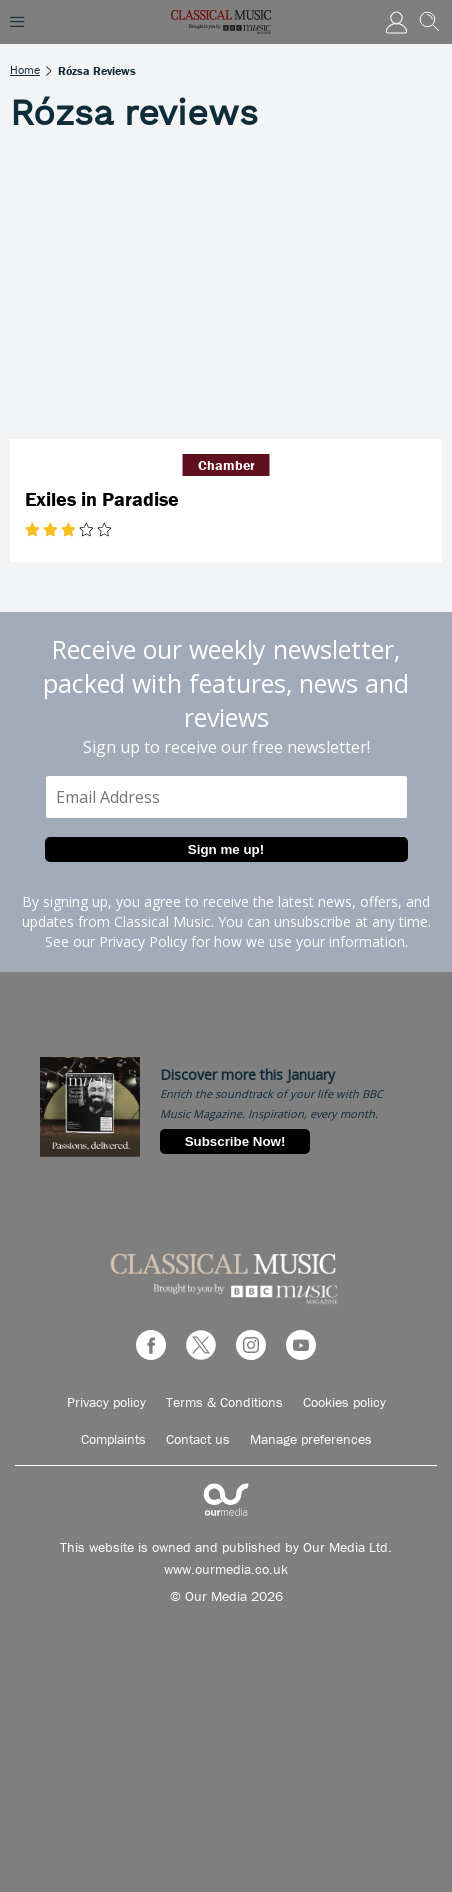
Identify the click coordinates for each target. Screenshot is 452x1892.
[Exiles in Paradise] (226, 295)
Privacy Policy (143, 941)
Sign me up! (226, 849)
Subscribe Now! (235, 1141)
